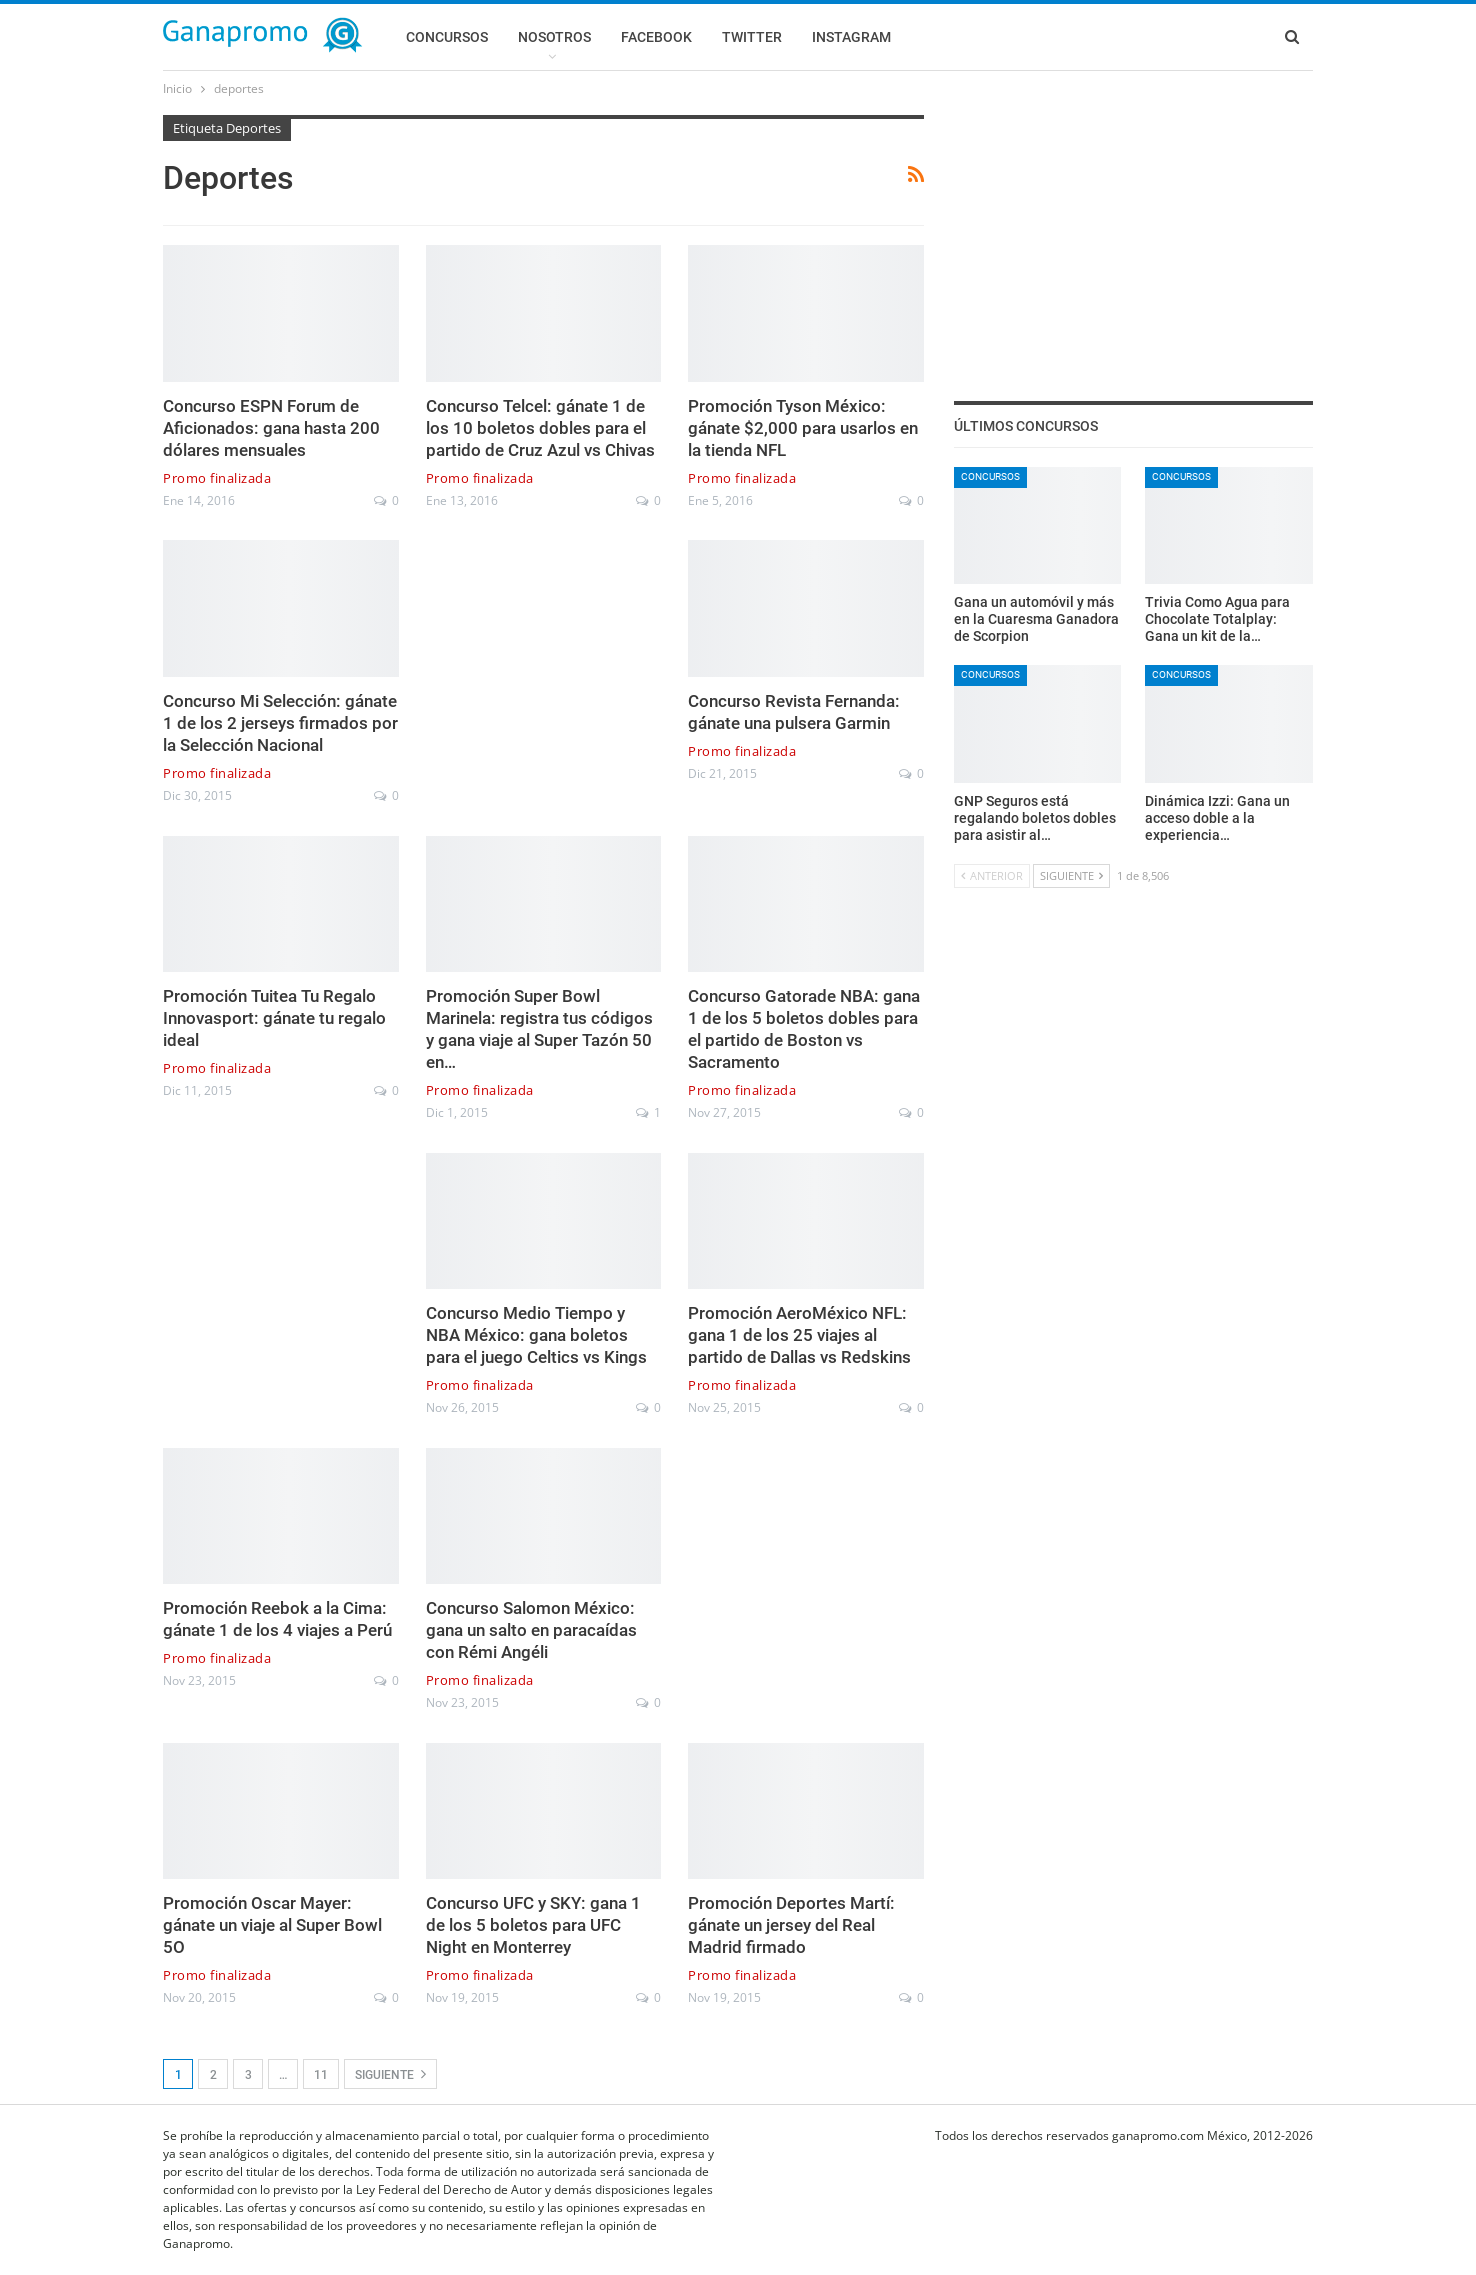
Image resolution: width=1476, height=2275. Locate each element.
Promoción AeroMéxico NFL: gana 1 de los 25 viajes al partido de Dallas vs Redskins (799, 1335)
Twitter (752, 37)
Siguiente (390, 2074)
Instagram (851, 37)
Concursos (447, 37)
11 (321, 2075)
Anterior (992, 875)
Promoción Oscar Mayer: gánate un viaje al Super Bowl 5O (272, 1925)
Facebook (656, 37)
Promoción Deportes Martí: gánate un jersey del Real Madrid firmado (791, 1925)
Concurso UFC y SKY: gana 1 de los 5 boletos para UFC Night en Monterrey (533, 1925)
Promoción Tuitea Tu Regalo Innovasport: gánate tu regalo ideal (274, 1018)
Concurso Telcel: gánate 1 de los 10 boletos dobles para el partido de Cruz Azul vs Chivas (540, 428)
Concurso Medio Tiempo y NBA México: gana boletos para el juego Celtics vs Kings (536, 1335)
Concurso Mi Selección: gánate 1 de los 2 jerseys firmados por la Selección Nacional (280, 723)
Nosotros (554, 37)
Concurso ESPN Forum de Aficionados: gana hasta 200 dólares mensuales (271, 428)
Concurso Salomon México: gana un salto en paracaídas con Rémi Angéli (531, 1630)
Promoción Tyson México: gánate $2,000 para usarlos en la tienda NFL (803, 428)
